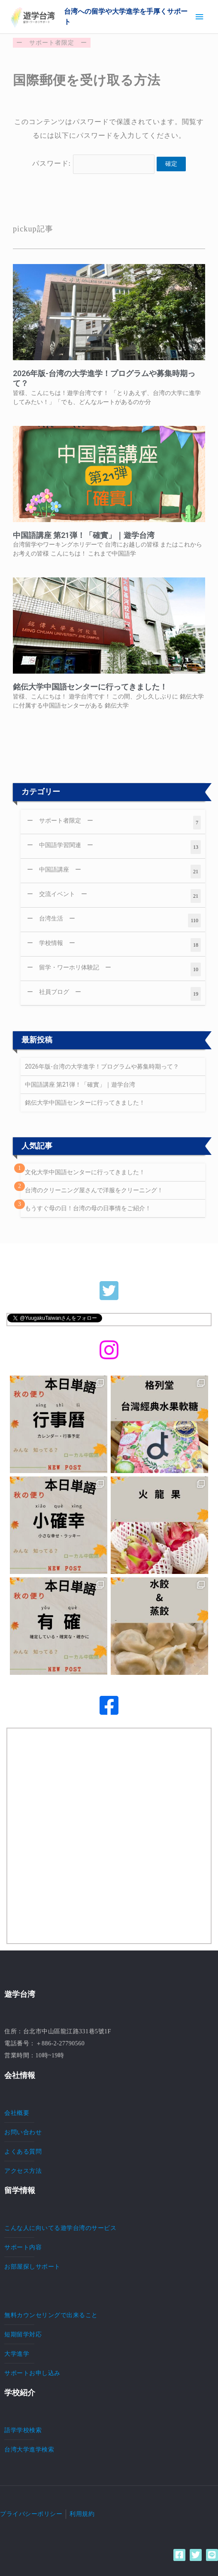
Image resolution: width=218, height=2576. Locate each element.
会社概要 (16, 2112)
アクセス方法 (23, 2170)
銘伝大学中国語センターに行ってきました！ (90, 686)
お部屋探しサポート (32, 2266)
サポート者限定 (51, 42)
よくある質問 (23, 2151)
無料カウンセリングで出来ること (51, 2315)
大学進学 (16, 2353)
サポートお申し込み (32, 2372)
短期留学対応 (23, 2334)
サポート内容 (23, 2247)
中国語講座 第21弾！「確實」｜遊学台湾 (83, 535)
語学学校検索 (23, 2430)
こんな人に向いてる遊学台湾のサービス (60, 2227)
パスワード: (93, 163)
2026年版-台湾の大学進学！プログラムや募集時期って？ (102, 1066)
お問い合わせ (23, 2132)
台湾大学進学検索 (29, 2449)
